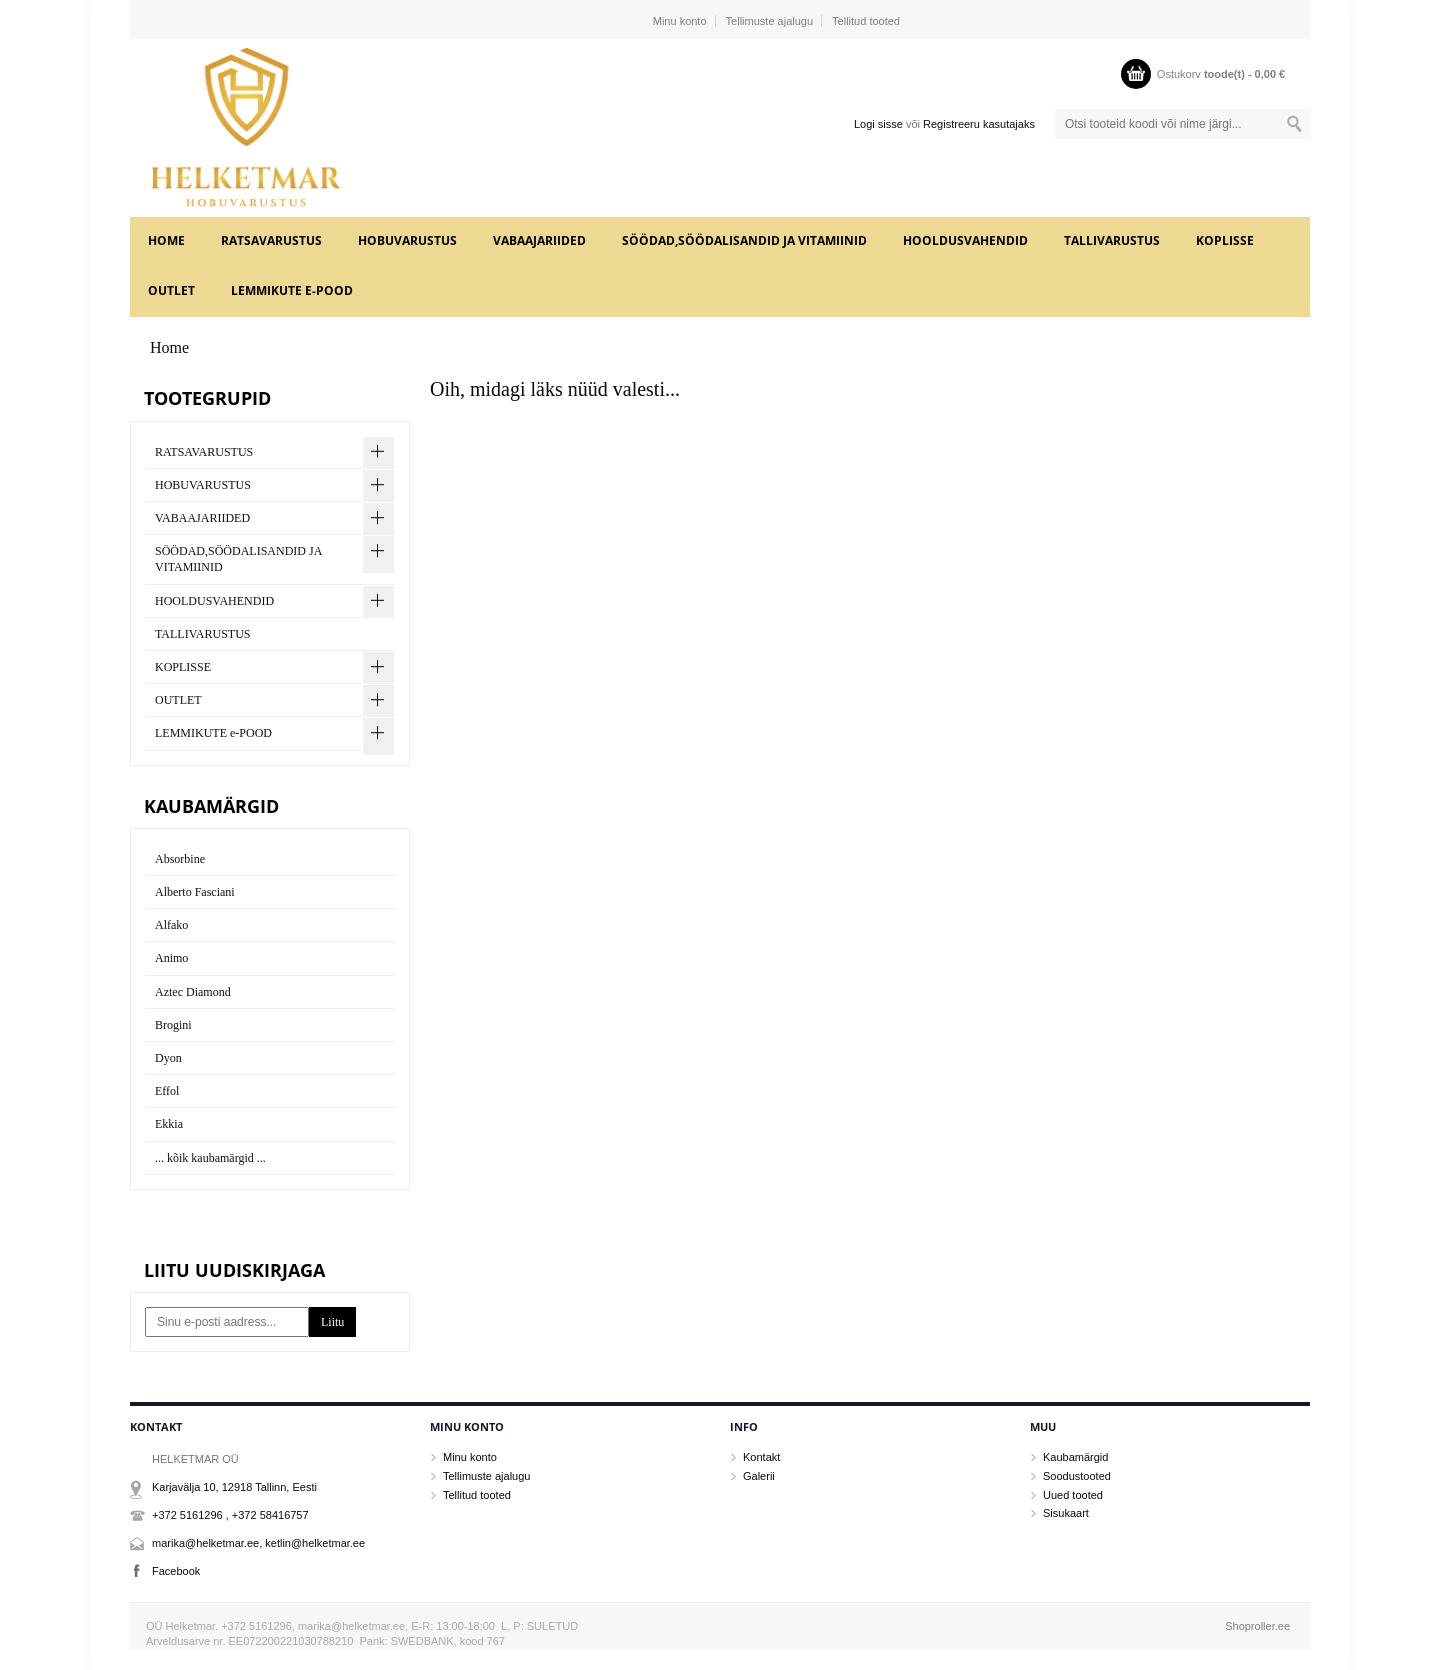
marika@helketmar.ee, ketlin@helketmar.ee (258, 1543)
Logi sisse (878, 124)
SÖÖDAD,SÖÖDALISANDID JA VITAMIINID (744, 240)
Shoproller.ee (1257, 1626)
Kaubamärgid (1075, 1457)
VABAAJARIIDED (539, 240)
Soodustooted (1077, 1476)
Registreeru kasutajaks (979, 124)
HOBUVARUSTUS (407, 240)
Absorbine (180, 859)
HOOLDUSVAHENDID (965, 240)
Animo (171, 958)
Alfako (171, 925)
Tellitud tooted (866, 21)
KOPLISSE (1225, 240)
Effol (167, 1091)
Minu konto (680, 21)
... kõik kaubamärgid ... (210, 1158)
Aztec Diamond (193, 992)
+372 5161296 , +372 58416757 (230, 1515)
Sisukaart (1066, 1513)
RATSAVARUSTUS (271, 240)
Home (166, 240)
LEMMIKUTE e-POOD (292, 290)
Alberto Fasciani (195, 892)
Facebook (176, 1571)
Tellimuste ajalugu (769, 21)
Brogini (173, 1025)
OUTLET (171, 290)
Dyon (168, 1058)
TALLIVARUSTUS (1112, 240)
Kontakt (761, 1457)
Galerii (759, 1476)
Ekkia (169, 1124)
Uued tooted (1073, 1495)
